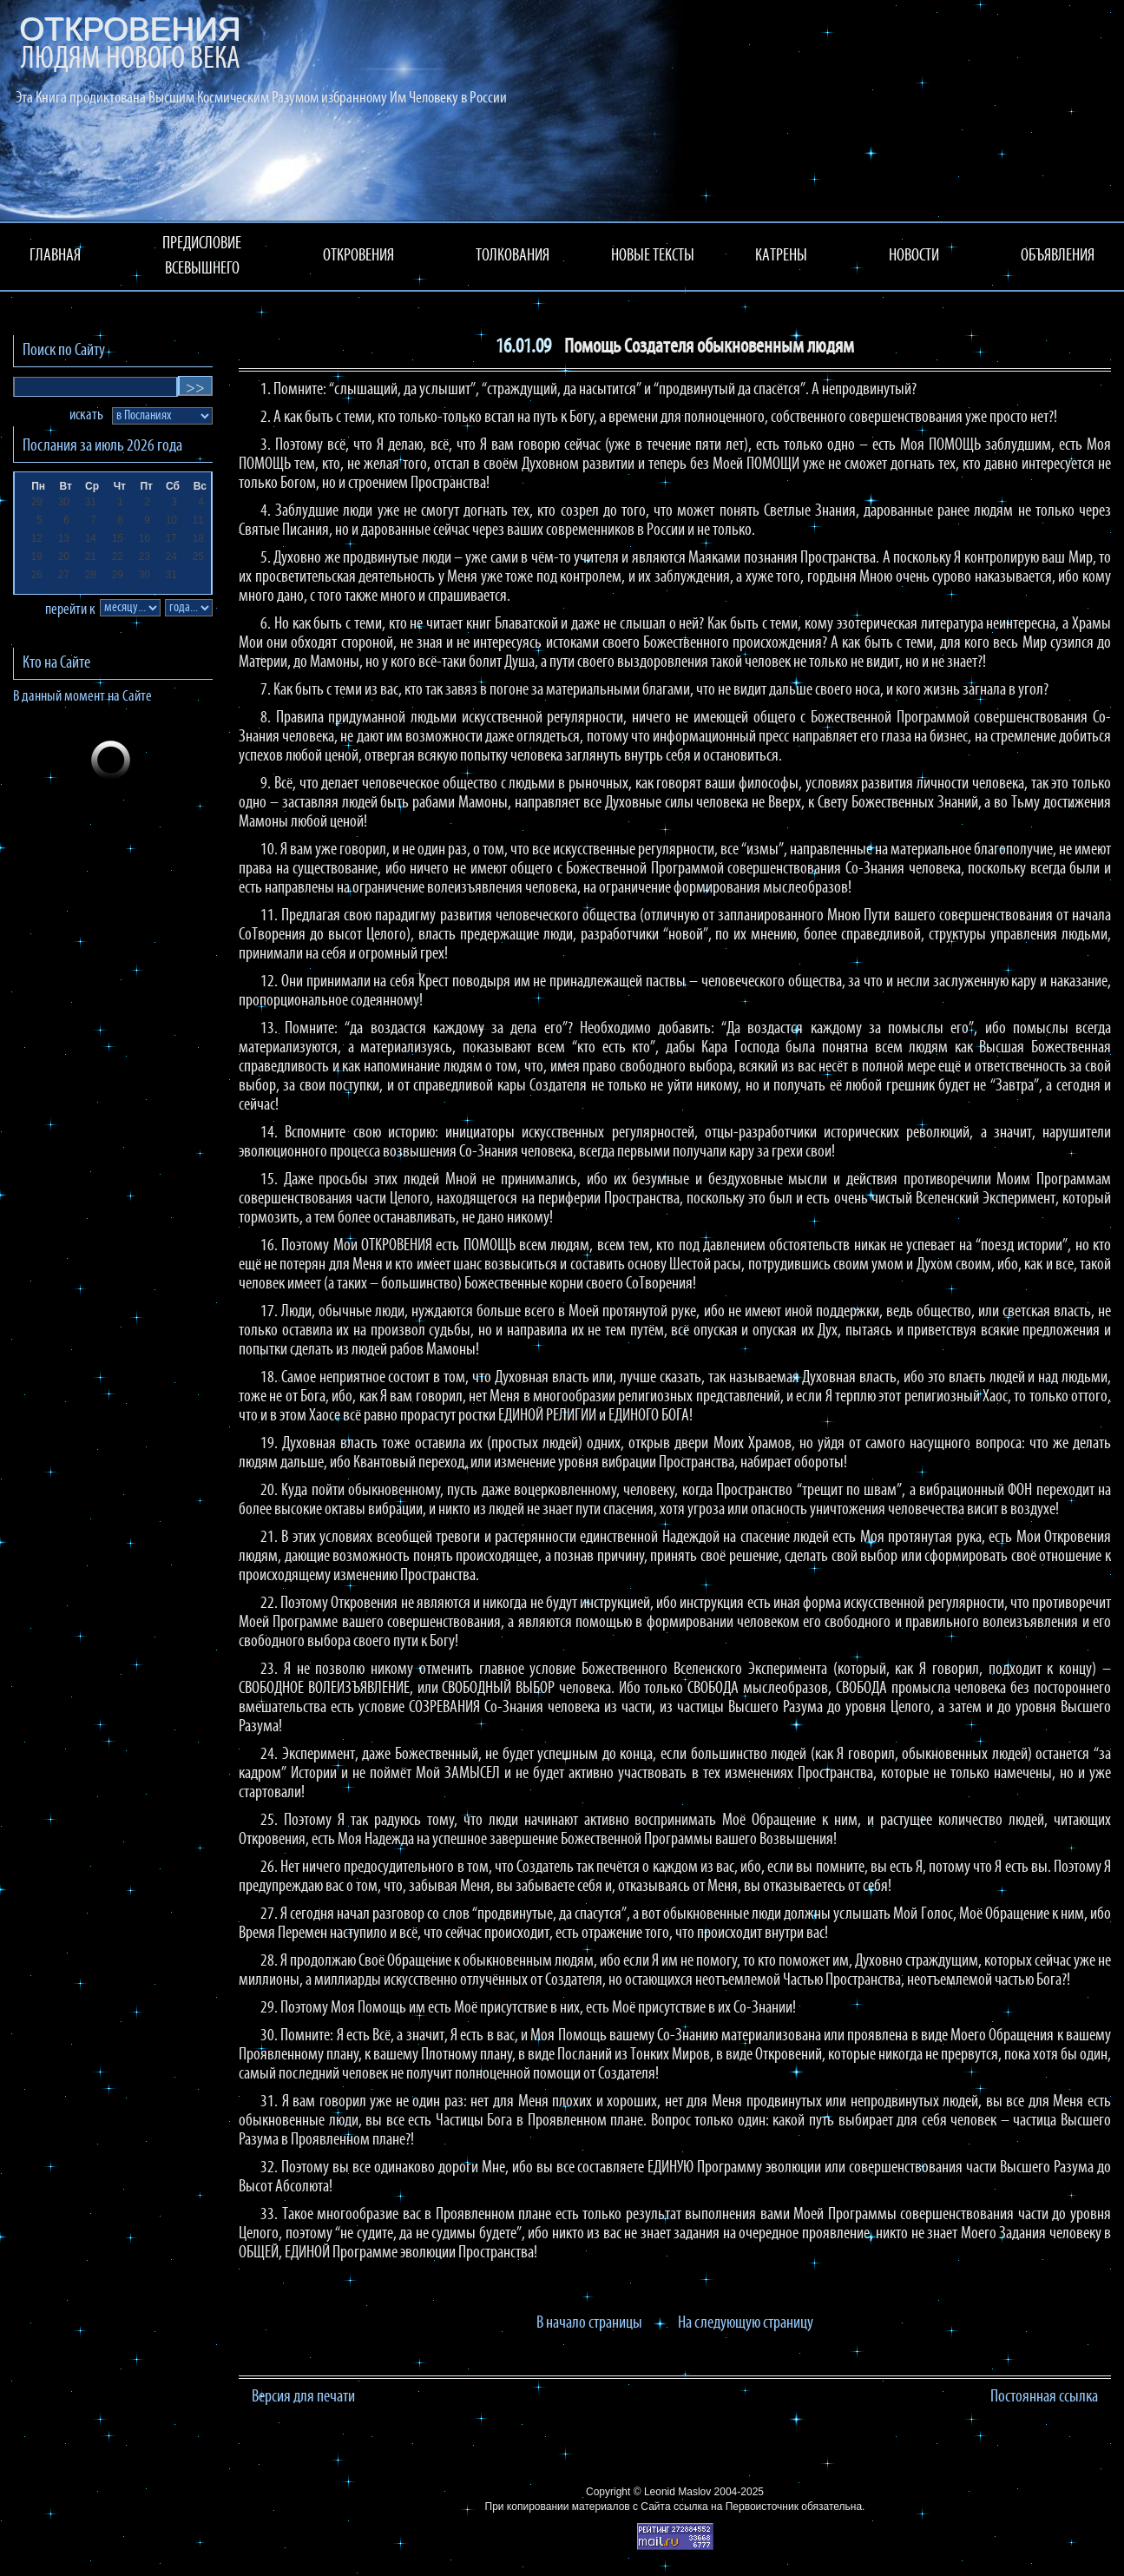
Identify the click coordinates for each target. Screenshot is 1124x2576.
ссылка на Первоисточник (736, 2506)
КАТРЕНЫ (781, 256)
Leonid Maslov (677, 2492)
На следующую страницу (745, 2323)
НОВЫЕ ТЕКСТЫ (652, 256)
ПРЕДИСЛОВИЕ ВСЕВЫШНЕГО (201, 256)
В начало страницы (589, 2323)
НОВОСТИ (914, 256)
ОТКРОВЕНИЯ (358, 256)
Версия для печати (303, 2397)
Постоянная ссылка (1044, 2397)
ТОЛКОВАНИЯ (512, 256)
